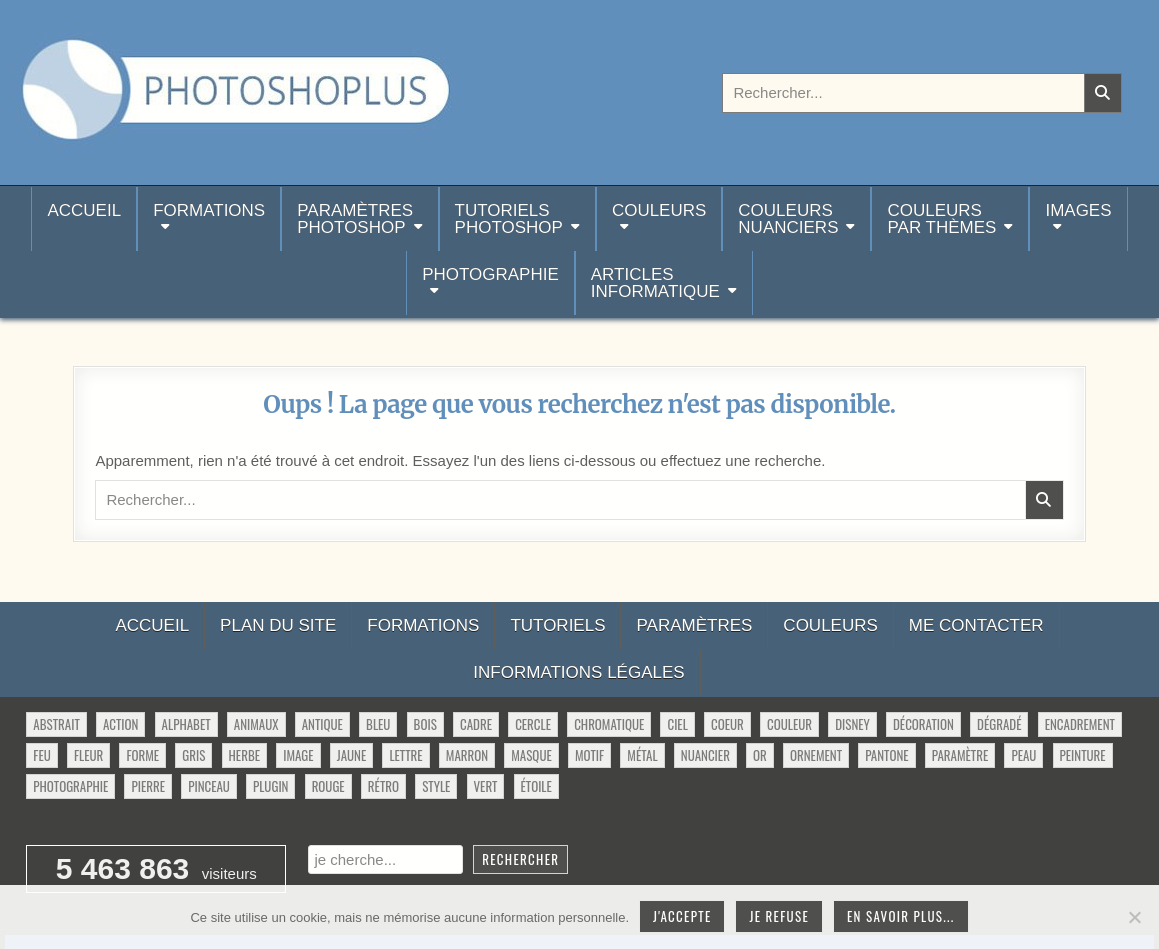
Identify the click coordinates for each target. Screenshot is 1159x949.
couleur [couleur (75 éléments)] (789, 724)
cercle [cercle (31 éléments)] (533, 724)
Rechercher (520, 859)
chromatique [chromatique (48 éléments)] (609, 724)
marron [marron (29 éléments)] (467, 755)
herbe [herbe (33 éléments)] (244, 755)
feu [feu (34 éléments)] (41, 755)
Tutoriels (557, 625)
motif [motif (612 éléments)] (589, 755)
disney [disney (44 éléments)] (852, 724)
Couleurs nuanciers (788, 219)
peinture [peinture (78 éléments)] (1083, 755)
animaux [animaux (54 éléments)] (256, 724)
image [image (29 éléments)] (298, 755)
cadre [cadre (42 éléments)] (476, 724)
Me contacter (976, 625)
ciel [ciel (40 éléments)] (677, 724)
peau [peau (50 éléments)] (1023, 755)
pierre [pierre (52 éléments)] (148, 786)
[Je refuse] (1134, 917)
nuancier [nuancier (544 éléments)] (705, 755)
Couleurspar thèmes (941, 219)
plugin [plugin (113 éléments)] (270, 786)
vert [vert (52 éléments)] (486, 786)
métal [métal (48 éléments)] (642, 755)
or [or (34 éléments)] (760, 755)
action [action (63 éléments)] (121, 724)
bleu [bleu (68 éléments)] (378, 724)
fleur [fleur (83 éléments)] (88, 755)
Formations (209, 210)
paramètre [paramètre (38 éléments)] (960, 755)
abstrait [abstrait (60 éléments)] (56, 724)
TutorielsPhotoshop (509, 219)
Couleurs (659, 210)
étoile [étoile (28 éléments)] (536, 786)
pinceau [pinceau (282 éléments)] (209, 786)
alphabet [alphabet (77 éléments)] (186, 724)
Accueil (84, 219)
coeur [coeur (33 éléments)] (727, 724)
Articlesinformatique (655, 283)
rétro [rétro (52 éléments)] (383, 786)
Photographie (490, 274)
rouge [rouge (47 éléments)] (328, 786)
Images (1078, 210)
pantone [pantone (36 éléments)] (886, 755)
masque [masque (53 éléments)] (531, 755)
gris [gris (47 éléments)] (193, 755)
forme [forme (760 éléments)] (142, 755)
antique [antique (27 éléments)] (322, 724)
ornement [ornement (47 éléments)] (816, 755)
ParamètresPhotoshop (355, 219)
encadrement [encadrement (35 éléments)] (1080, 724)
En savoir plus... (901, 916)
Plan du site (278, 625)
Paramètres (694, 625)
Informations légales (578, 672)
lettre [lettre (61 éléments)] (405, 755)
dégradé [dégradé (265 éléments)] (999, 724)
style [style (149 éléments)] (436, 786)
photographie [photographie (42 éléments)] (70, 786)
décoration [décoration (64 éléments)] (923, 724)
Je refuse (779, 916)
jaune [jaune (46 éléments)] (351, 755)
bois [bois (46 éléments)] (425, 724)
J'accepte (682, 916)
